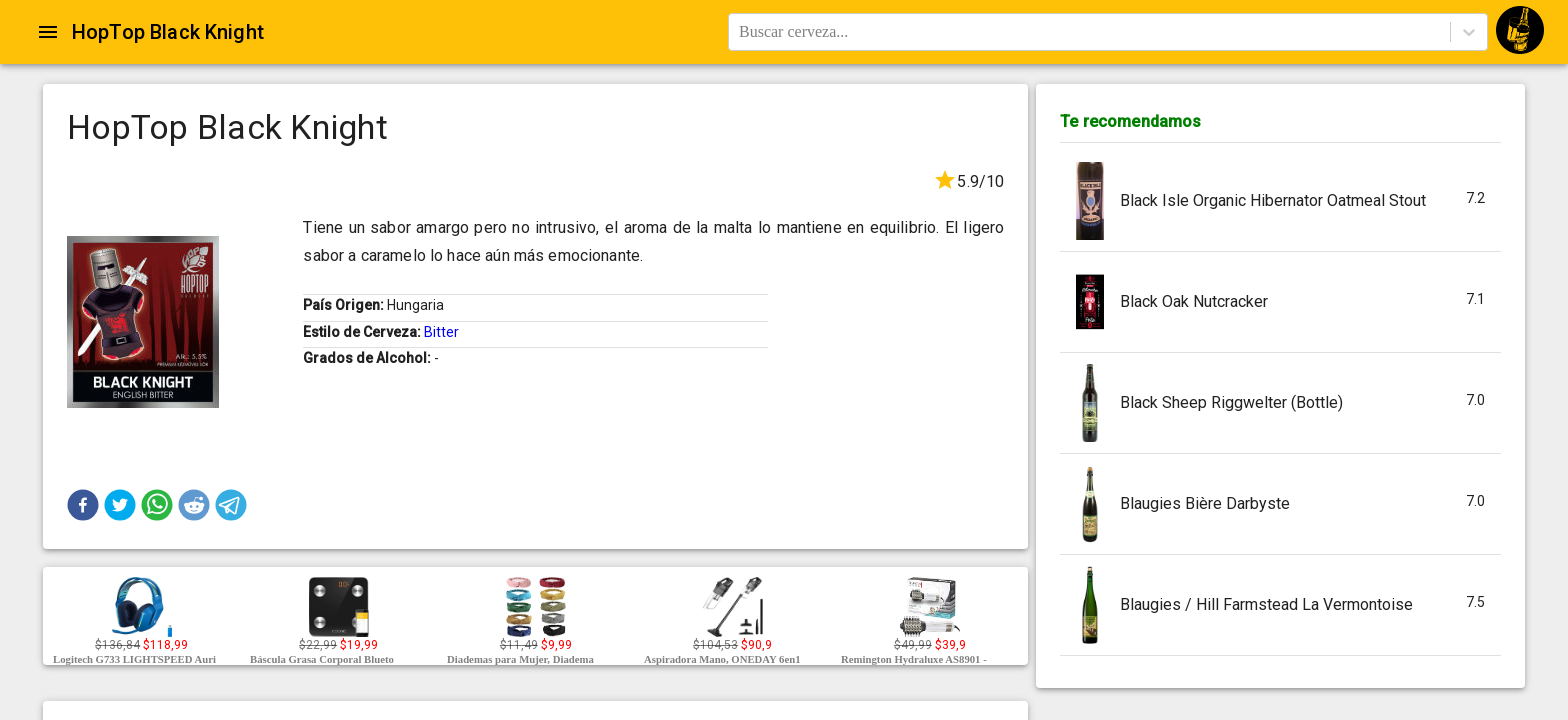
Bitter (441, 332)
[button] (83, 505)
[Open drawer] (48, 32)
